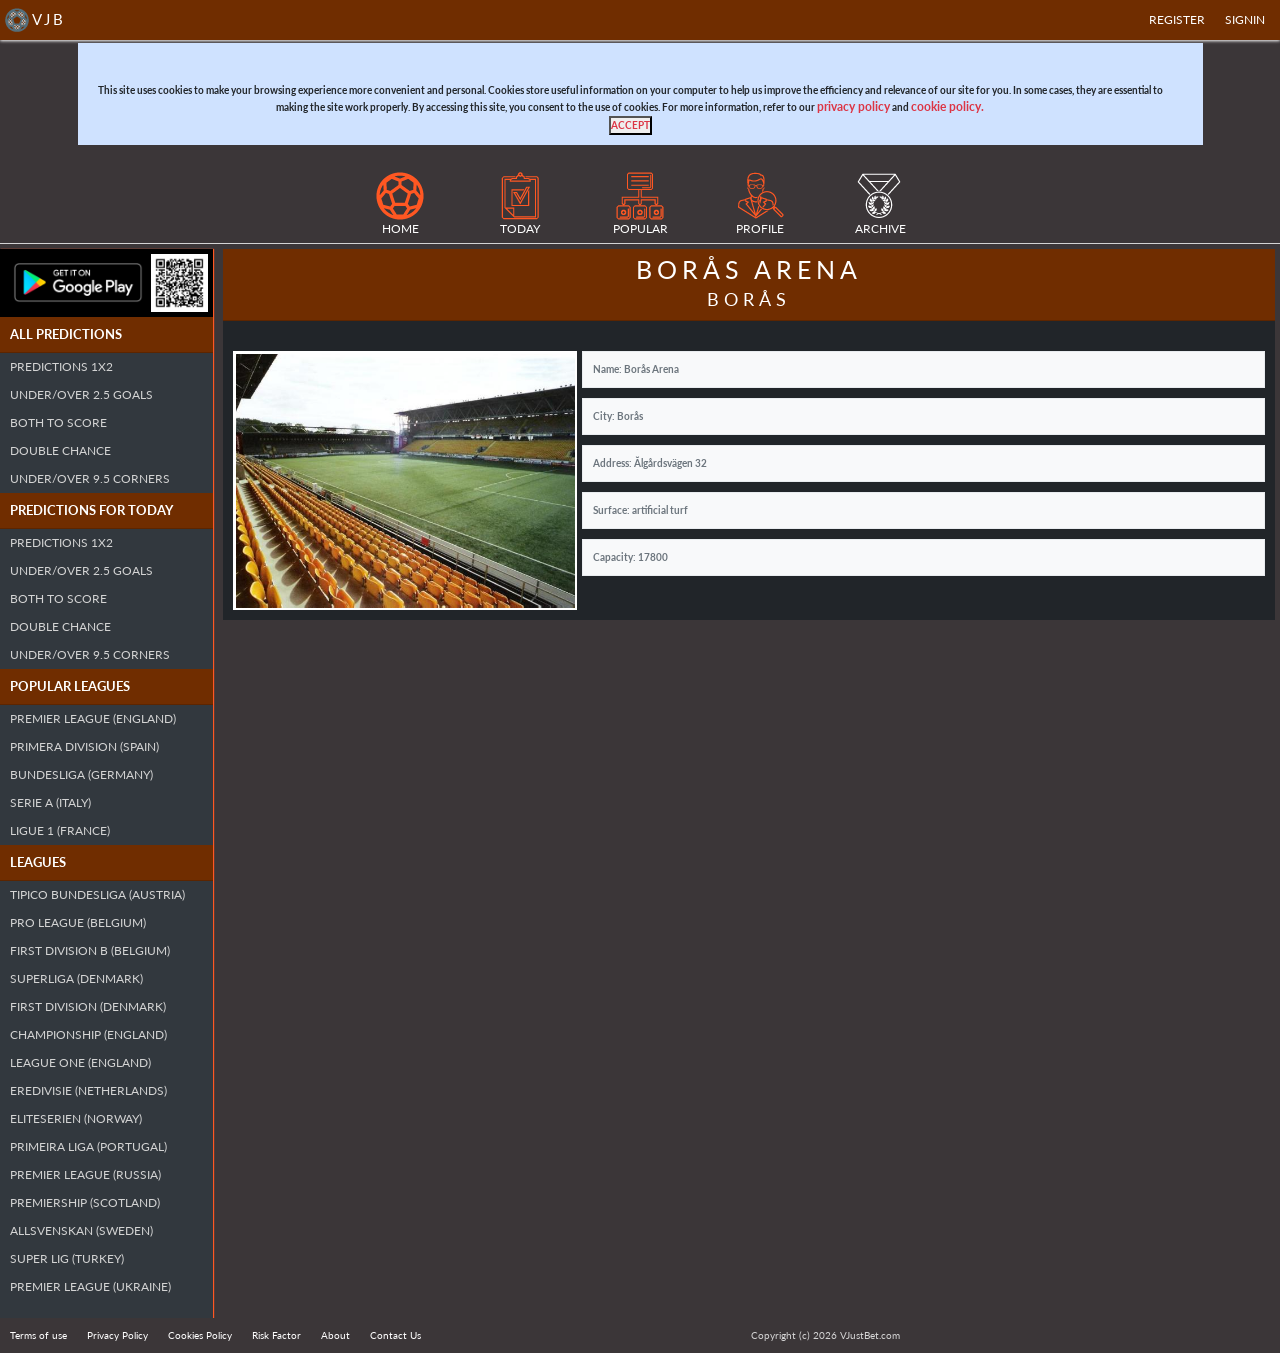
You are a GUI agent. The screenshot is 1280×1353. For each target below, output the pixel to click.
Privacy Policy (117, 1335)
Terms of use (38, 1335)
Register (1177, 19)
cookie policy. (947, 106)
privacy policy (853, 106)
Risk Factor (276, 1335)
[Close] (630, 125)
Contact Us (395, 1335)
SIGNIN (1245, 19)
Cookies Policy (200, 1335)
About (335, 1335)
